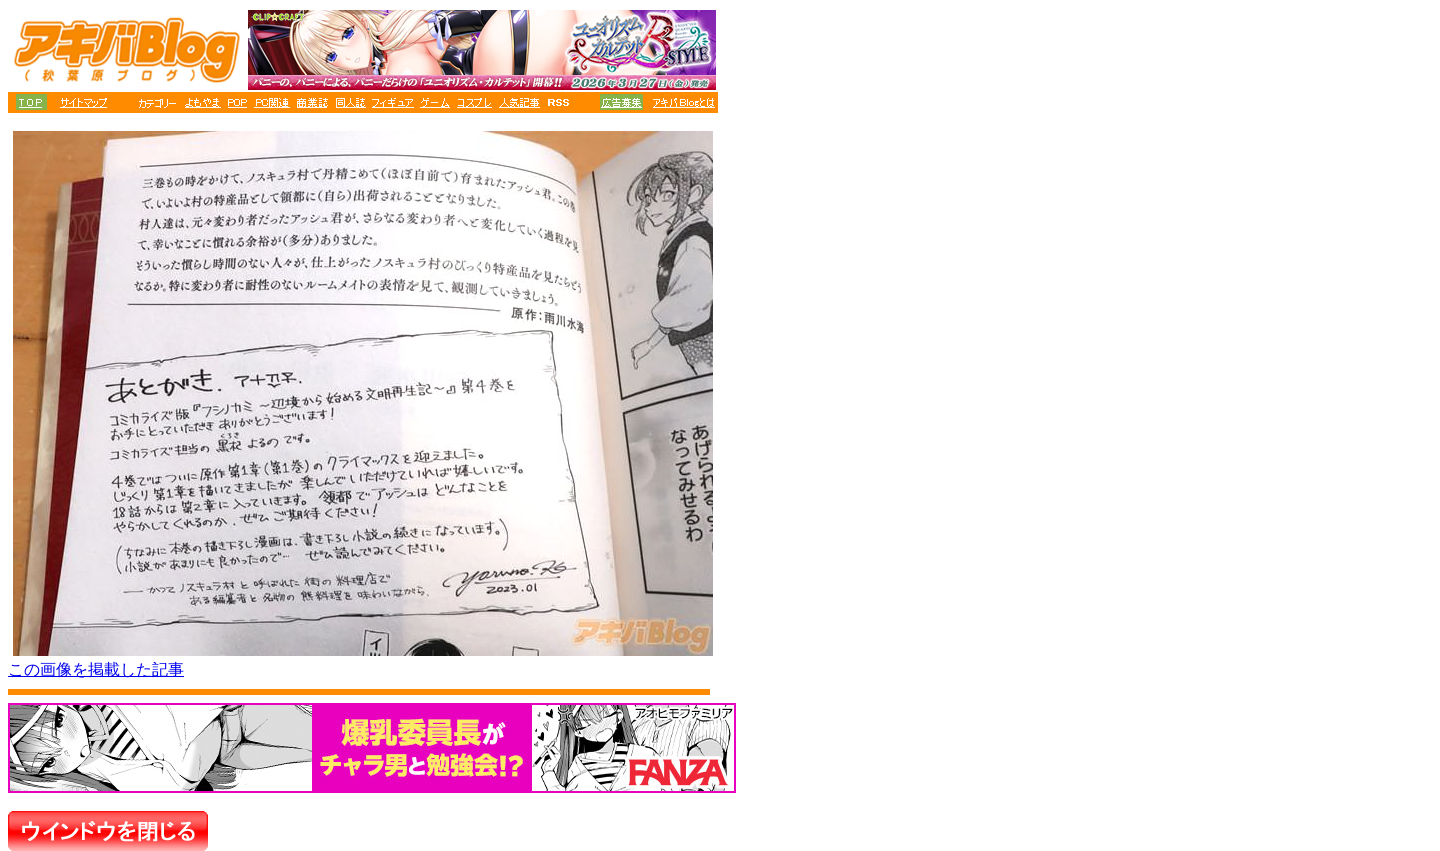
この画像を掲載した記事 (96, 669)
